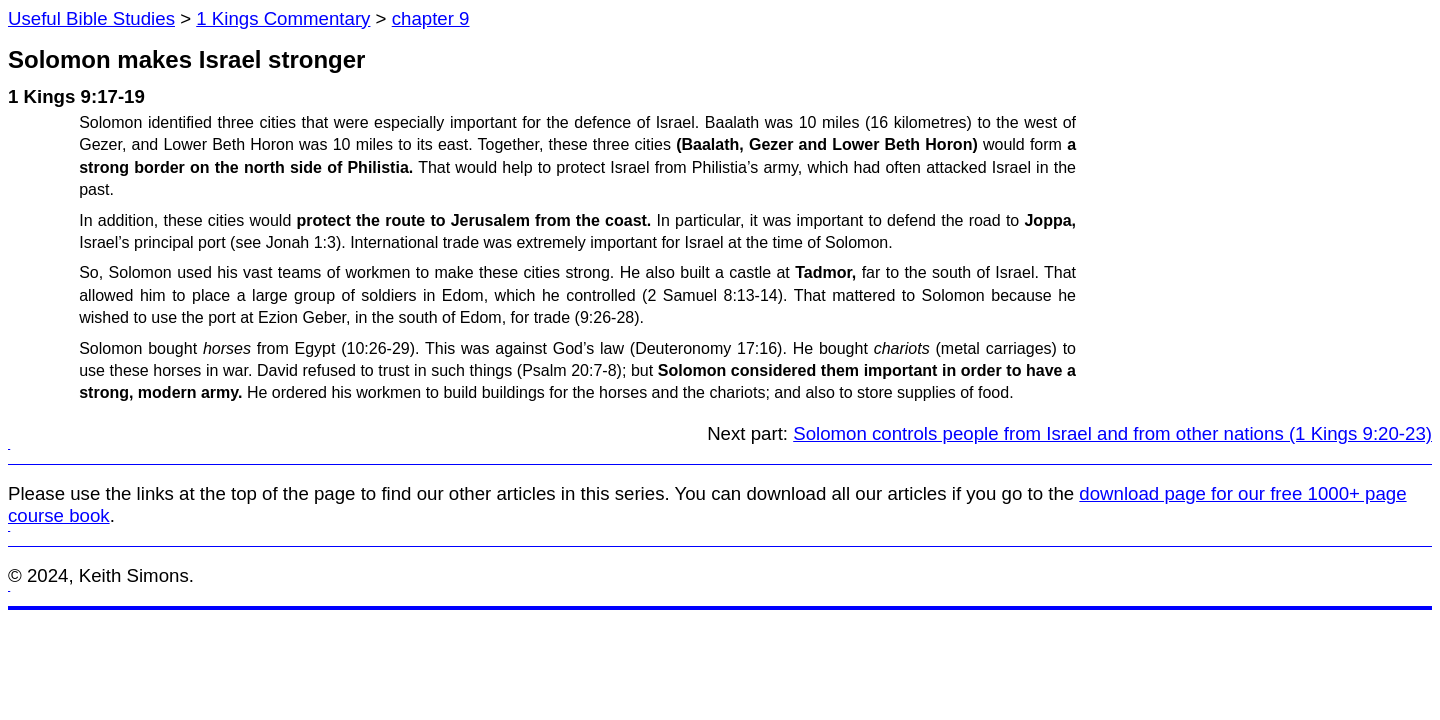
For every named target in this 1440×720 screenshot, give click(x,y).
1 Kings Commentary (283, 18)
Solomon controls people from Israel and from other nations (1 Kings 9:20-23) (1112, 433)
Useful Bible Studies (91, 18)
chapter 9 (431, 18)
